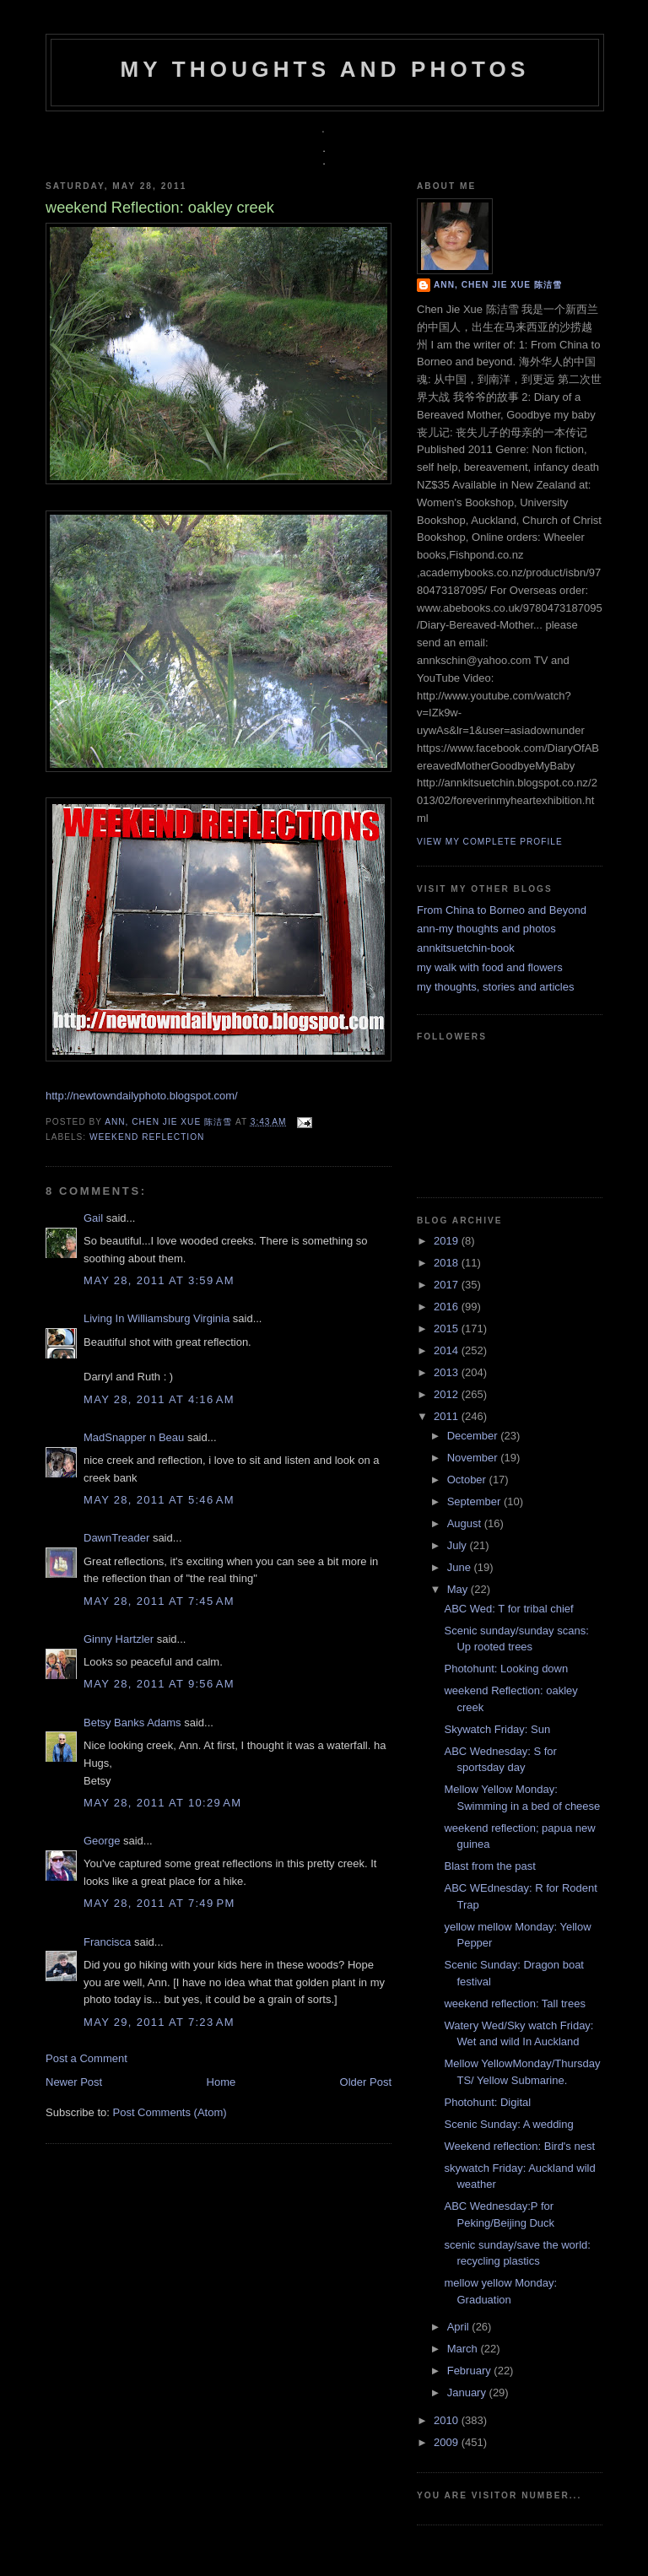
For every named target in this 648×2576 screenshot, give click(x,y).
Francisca (107, 1942)
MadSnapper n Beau (134, 1437)
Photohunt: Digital (487, 2102)
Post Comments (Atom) (170, 2112)
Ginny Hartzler (119, 1639)
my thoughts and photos (324, 69)
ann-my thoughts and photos (486, 928)
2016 (448, 1306)
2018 (448, 1262)
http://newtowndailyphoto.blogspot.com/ (142, 1095)
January (468, 2392)
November (474, 1457)
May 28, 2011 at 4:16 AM (159, 1399)
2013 (448, 1372)
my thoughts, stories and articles (495, 986)
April (459, 2326)
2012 (448, 1394)
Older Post (366, 2082)
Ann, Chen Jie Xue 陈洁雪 (170, 1121)
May (459, 1589)
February (470, 2370)
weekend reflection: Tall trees (514, 2003)
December (474, 1435)
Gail (93, 1218)
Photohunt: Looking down (506, 1668)
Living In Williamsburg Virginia (157, 1318)
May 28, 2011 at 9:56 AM (159, 1683)
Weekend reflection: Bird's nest (519, 2146)
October (468, 1479)
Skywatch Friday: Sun (497, 1729)
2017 (448, 1284)
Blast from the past (489, 1866)
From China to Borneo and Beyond (501, 910)
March (464, 2348)
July (458, 1545)
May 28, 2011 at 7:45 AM (159, 1601)
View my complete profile (490, 841)
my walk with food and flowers (490, 967)
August (465, 1523)
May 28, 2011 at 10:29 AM (162, 1802)
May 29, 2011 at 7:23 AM (159, 2022)
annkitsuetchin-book (466, 948)
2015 (448, 1328)
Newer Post (74, 2082)
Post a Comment (86, 2058)
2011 (448, 1416)
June (460, 1567)
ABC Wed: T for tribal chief (508, 1608)
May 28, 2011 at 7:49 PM (159, 1903)
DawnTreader (116, 1537)
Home (221, 2082)
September (475, 1501)
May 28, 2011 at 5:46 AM (159, 1499)
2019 (448, 1240)
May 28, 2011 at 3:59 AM (159, 1280)
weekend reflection (146, 1137)
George (102, 1840)
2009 (448, 2442)
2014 (448, 1350)
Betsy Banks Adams (132, 1722)
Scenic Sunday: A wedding (508, 2124)
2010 (448, 2420)
